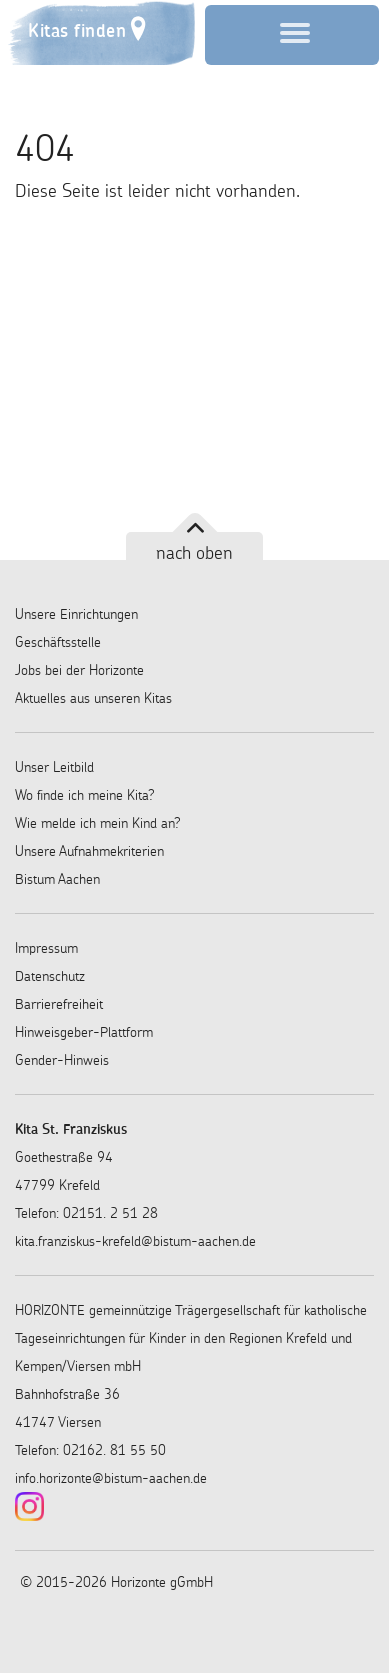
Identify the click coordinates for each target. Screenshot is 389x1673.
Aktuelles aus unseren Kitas (93, 698)
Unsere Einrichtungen (76, 614)
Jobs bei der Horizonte (79, 670)
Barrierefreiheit (59, 1004)
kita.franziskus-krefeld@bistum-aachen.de (135, 1241)
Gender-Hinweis (62, 1060)
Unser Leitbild (54, 767)
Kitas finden (77, 31)
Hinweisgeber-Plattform (84, 1032)
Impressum (46, 948)
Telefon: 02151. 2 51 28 (86, 1213)
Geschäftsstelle (58, 642)
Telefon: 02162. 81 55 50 (90, 1450)
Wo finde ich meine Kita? (85, 795)
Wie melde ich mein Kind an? (98, 823)
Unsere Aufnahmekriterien (89, 851)
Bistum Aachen (57, 879)
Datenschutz (50, 976)
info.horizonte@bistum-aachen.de (111, 1478)
